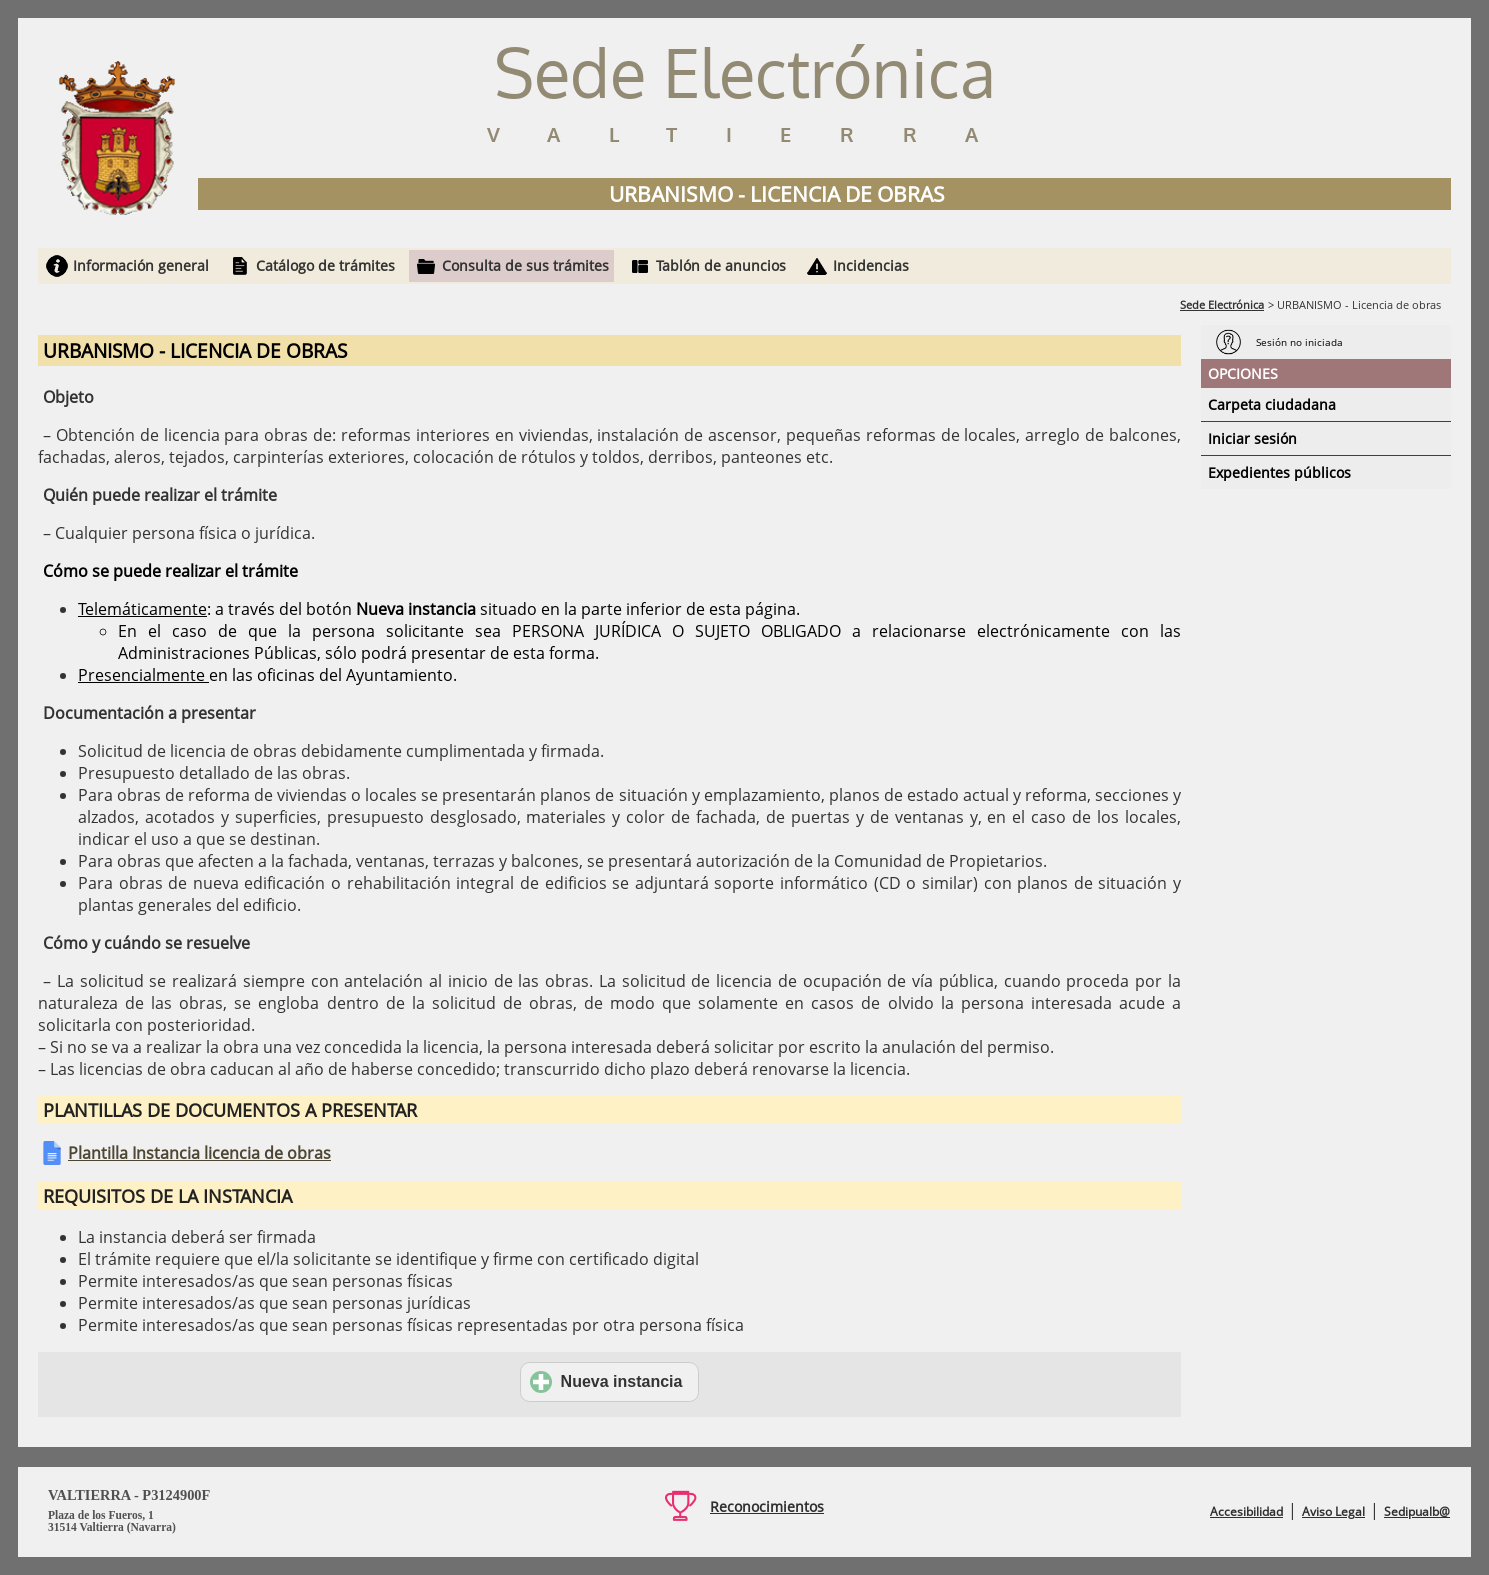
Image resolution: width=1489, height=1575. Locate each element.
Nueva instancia (606, 1382)
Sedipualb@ (1417, 1511)
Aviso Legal (1333, 1511)
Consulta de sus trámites (525, 265)
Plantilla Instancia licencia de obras (199, 1153)
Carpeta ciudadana (1272, 404)
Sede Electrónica (1222, 304)
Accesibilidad (1246, 1511)
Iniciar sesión (1252, 438)
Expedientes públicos (1279, 472)
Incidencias (871, 265)
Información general (141, 265)
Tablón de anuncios (721, 265)
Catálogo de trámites (325, 265)
